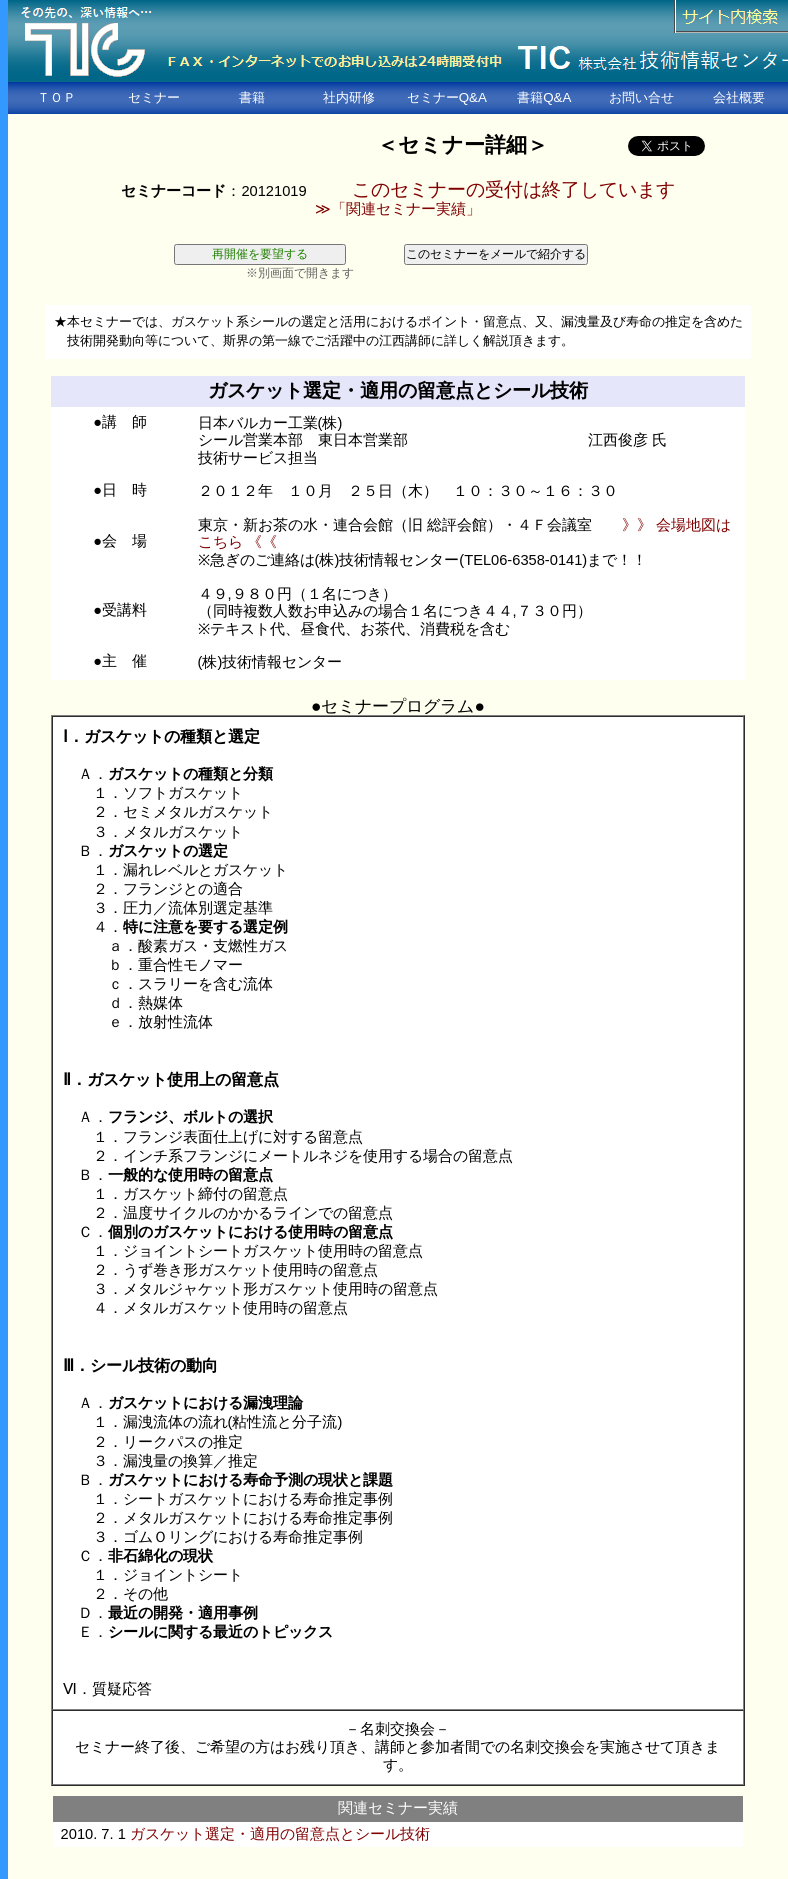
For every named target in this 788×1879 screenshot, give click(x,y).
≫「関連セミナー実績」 (398, 209)
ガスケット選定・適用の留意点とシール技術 (280, 1834)
